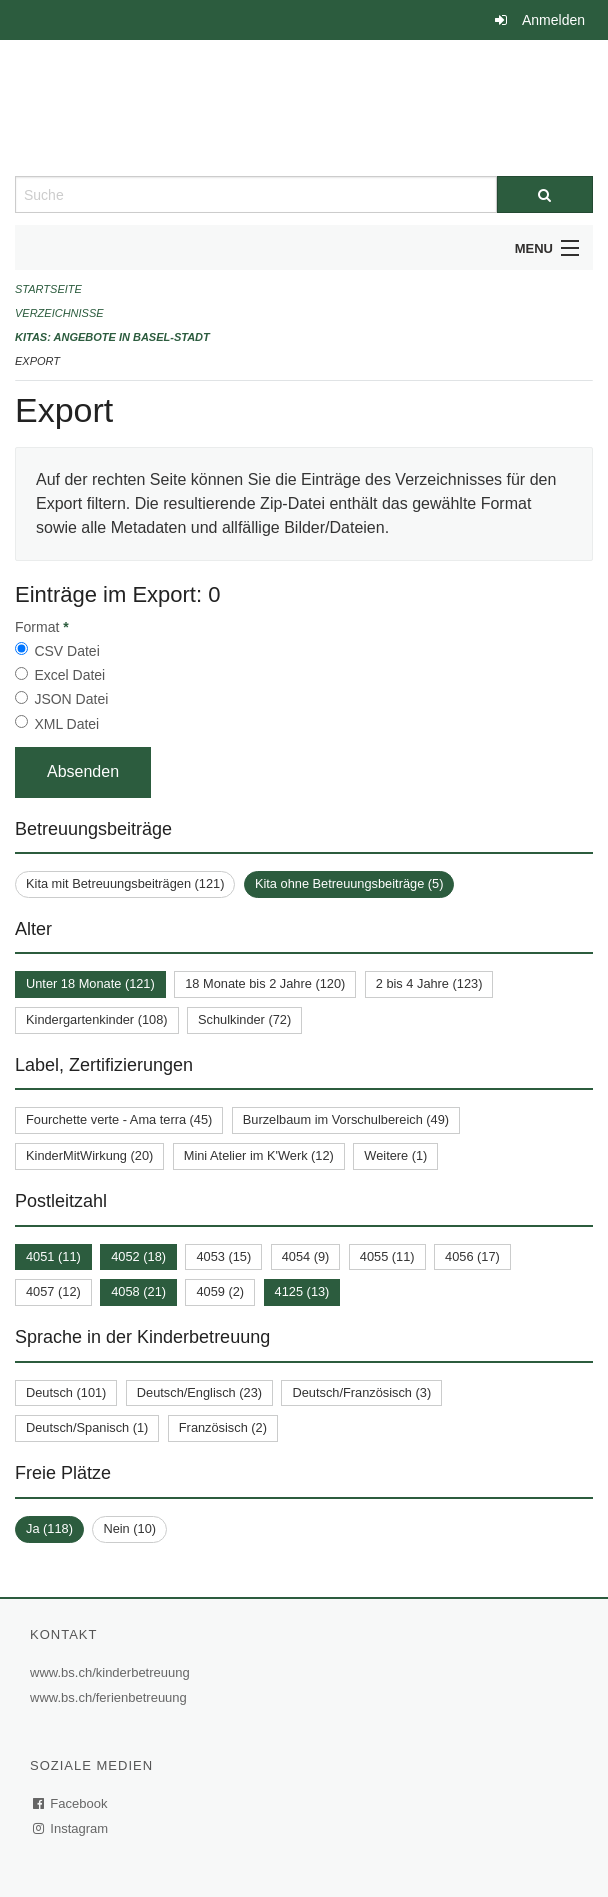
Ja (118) (49, 1528)
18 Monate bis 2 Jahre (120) (265, 983)
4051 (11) (53, 1256)
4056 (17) (472, 1256)
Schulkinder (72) (244, 1019)
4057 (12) (53, 1291)
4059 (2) (220, 1291)
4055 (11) (387, 1256)
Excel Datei (69, 675)
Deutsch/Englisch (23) (199, 1392)
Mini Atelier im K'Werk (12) (259, 1155)
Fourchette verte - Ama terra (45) (119, 1119)
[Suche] (545, 194)
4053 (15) (223, 1256)
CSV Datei (66, 651)
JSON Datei (71, 699)
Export (37, 361)
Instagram (71, 1828)
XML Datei (66, 724)
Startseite (48, 289)
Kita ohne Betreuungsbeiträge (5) (349, 883)
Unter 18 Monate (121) (90, 983)
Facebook (71, 1803)
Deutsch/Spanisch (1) (87, 1427)
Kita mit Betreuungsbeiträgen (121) (125, 883)
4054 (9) (306, 1256)
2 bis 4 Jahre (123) (429, 983)
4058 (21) (138, 1291)
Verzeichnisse (59, 313)
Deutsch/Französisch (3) (361, 1392)
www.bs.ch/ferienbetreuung (111, 1697)
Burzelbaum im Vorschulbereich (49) (346, 1119)
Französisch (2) (223, 1427)
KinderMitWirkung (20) (89, 1155)
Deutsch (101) (66, 1392)
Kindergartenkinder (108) (97, 1019)
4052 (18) (138, 1256)
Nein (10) (129, 1528)
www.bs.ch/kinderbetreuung (112, 1672)
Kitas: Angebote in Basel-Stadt (112, 337)
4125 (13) (302, 1291)
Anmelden (553, 20)
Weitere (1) (395, 1155)
